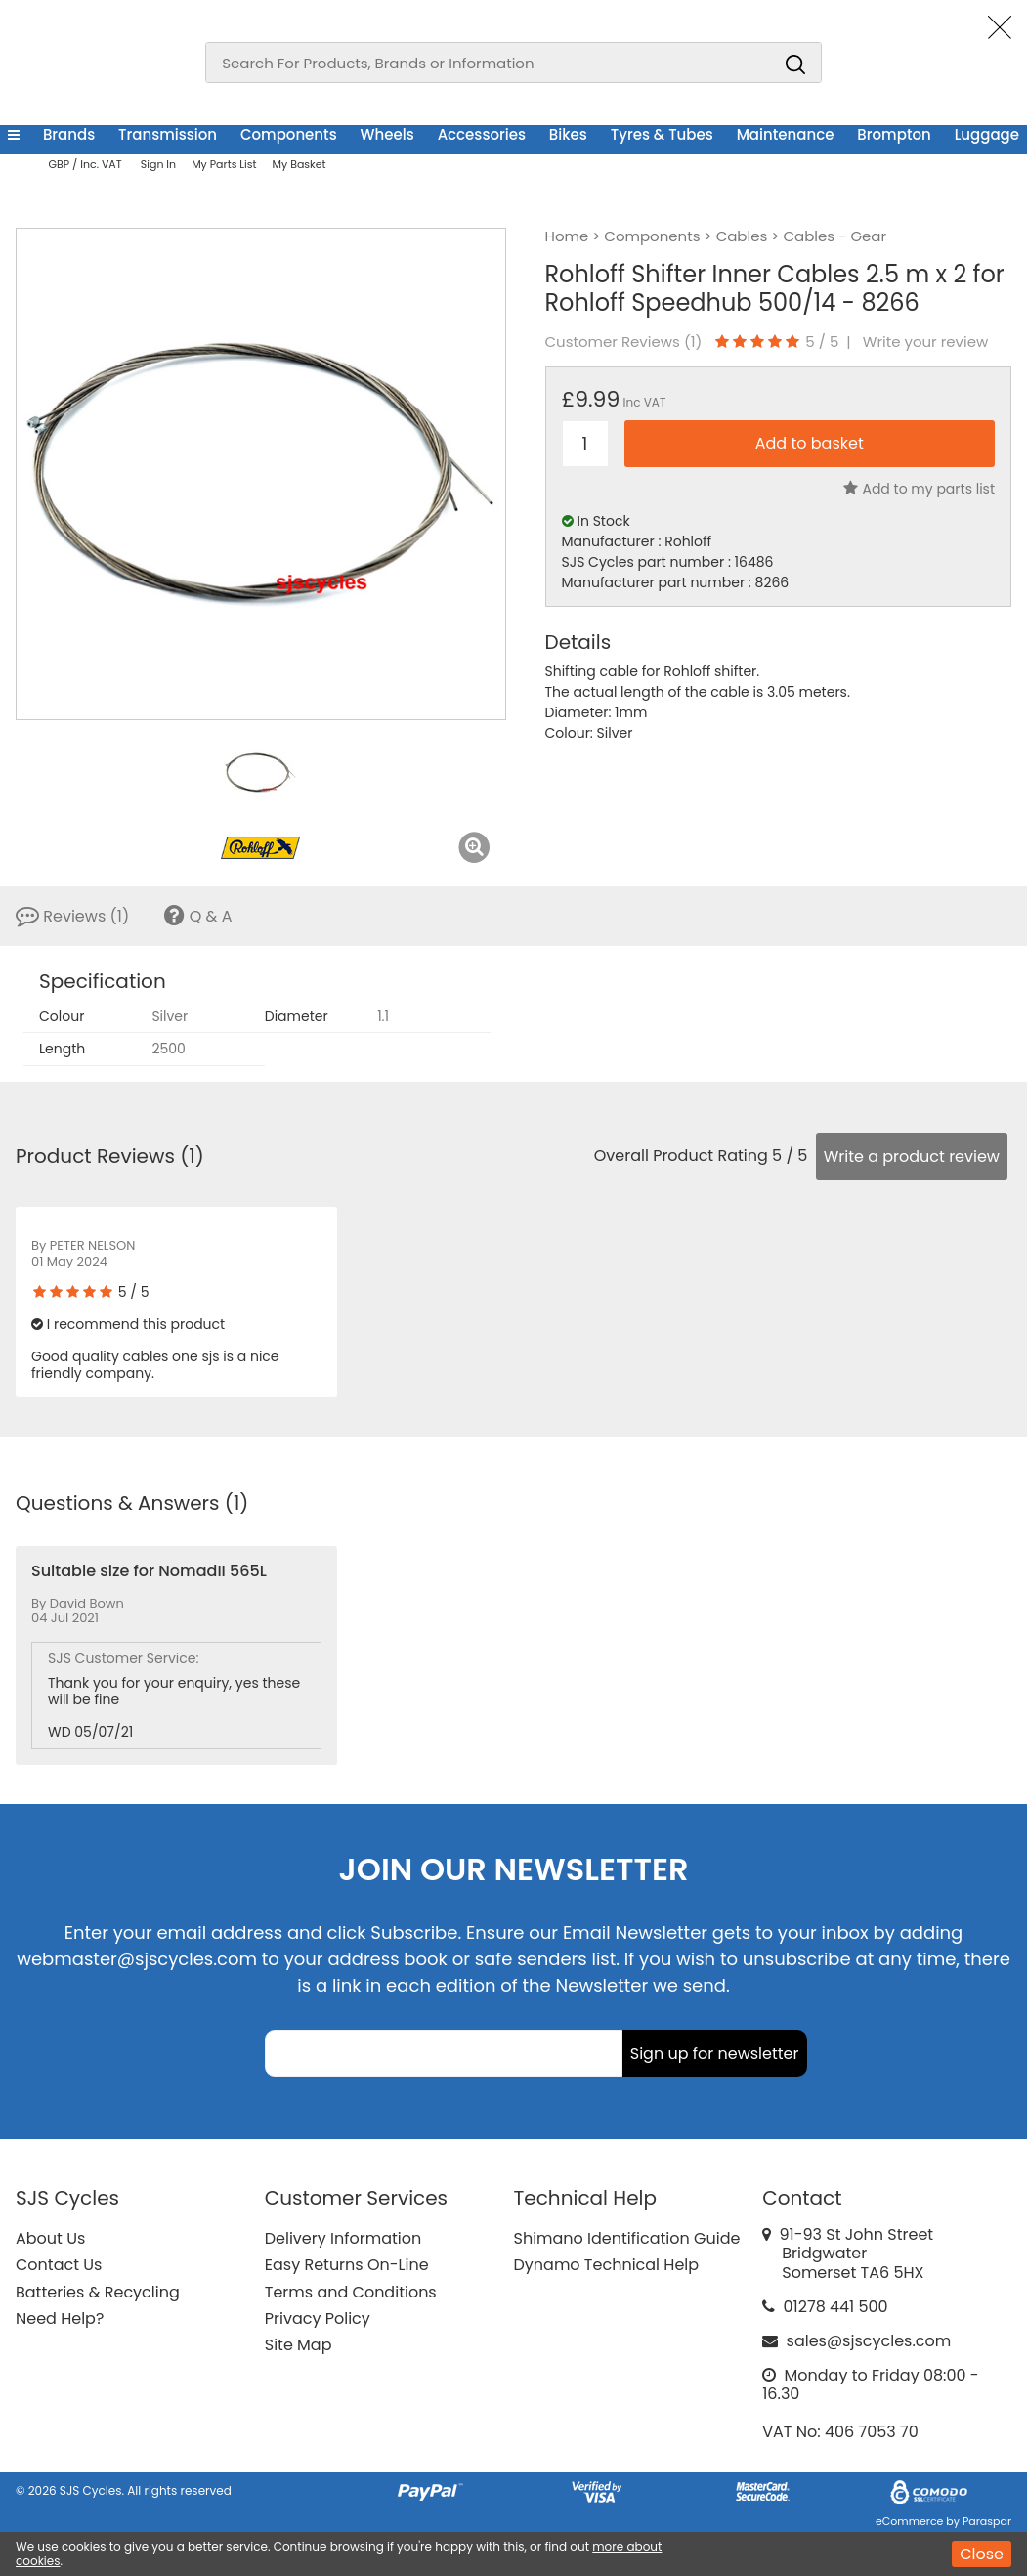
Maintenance (785, 134)
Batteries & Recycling (98, 2292)
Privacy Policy (317, 2318)
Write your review (926, 342)
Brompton (893, 134)
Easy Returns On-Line (347, 2265)
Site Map (298, 2345)
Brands (69, 134)
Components (288, 134)
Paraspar (987, 2521)
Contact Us (59, 2265)
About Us (50, 2238)
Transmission (167, 134)
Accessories (482, 134)
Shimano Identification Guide (627, 2238)
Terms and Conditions (351, 2292)
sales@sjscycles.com (869, 2341)
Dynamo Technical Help (607, 2265)
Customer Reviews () (624, 342)
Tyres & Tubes (662, 134)
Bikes (568, 134)
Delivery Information (343, 2238)
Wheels (387, 134)
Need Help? (60, 2318)
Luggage (987, 134)
